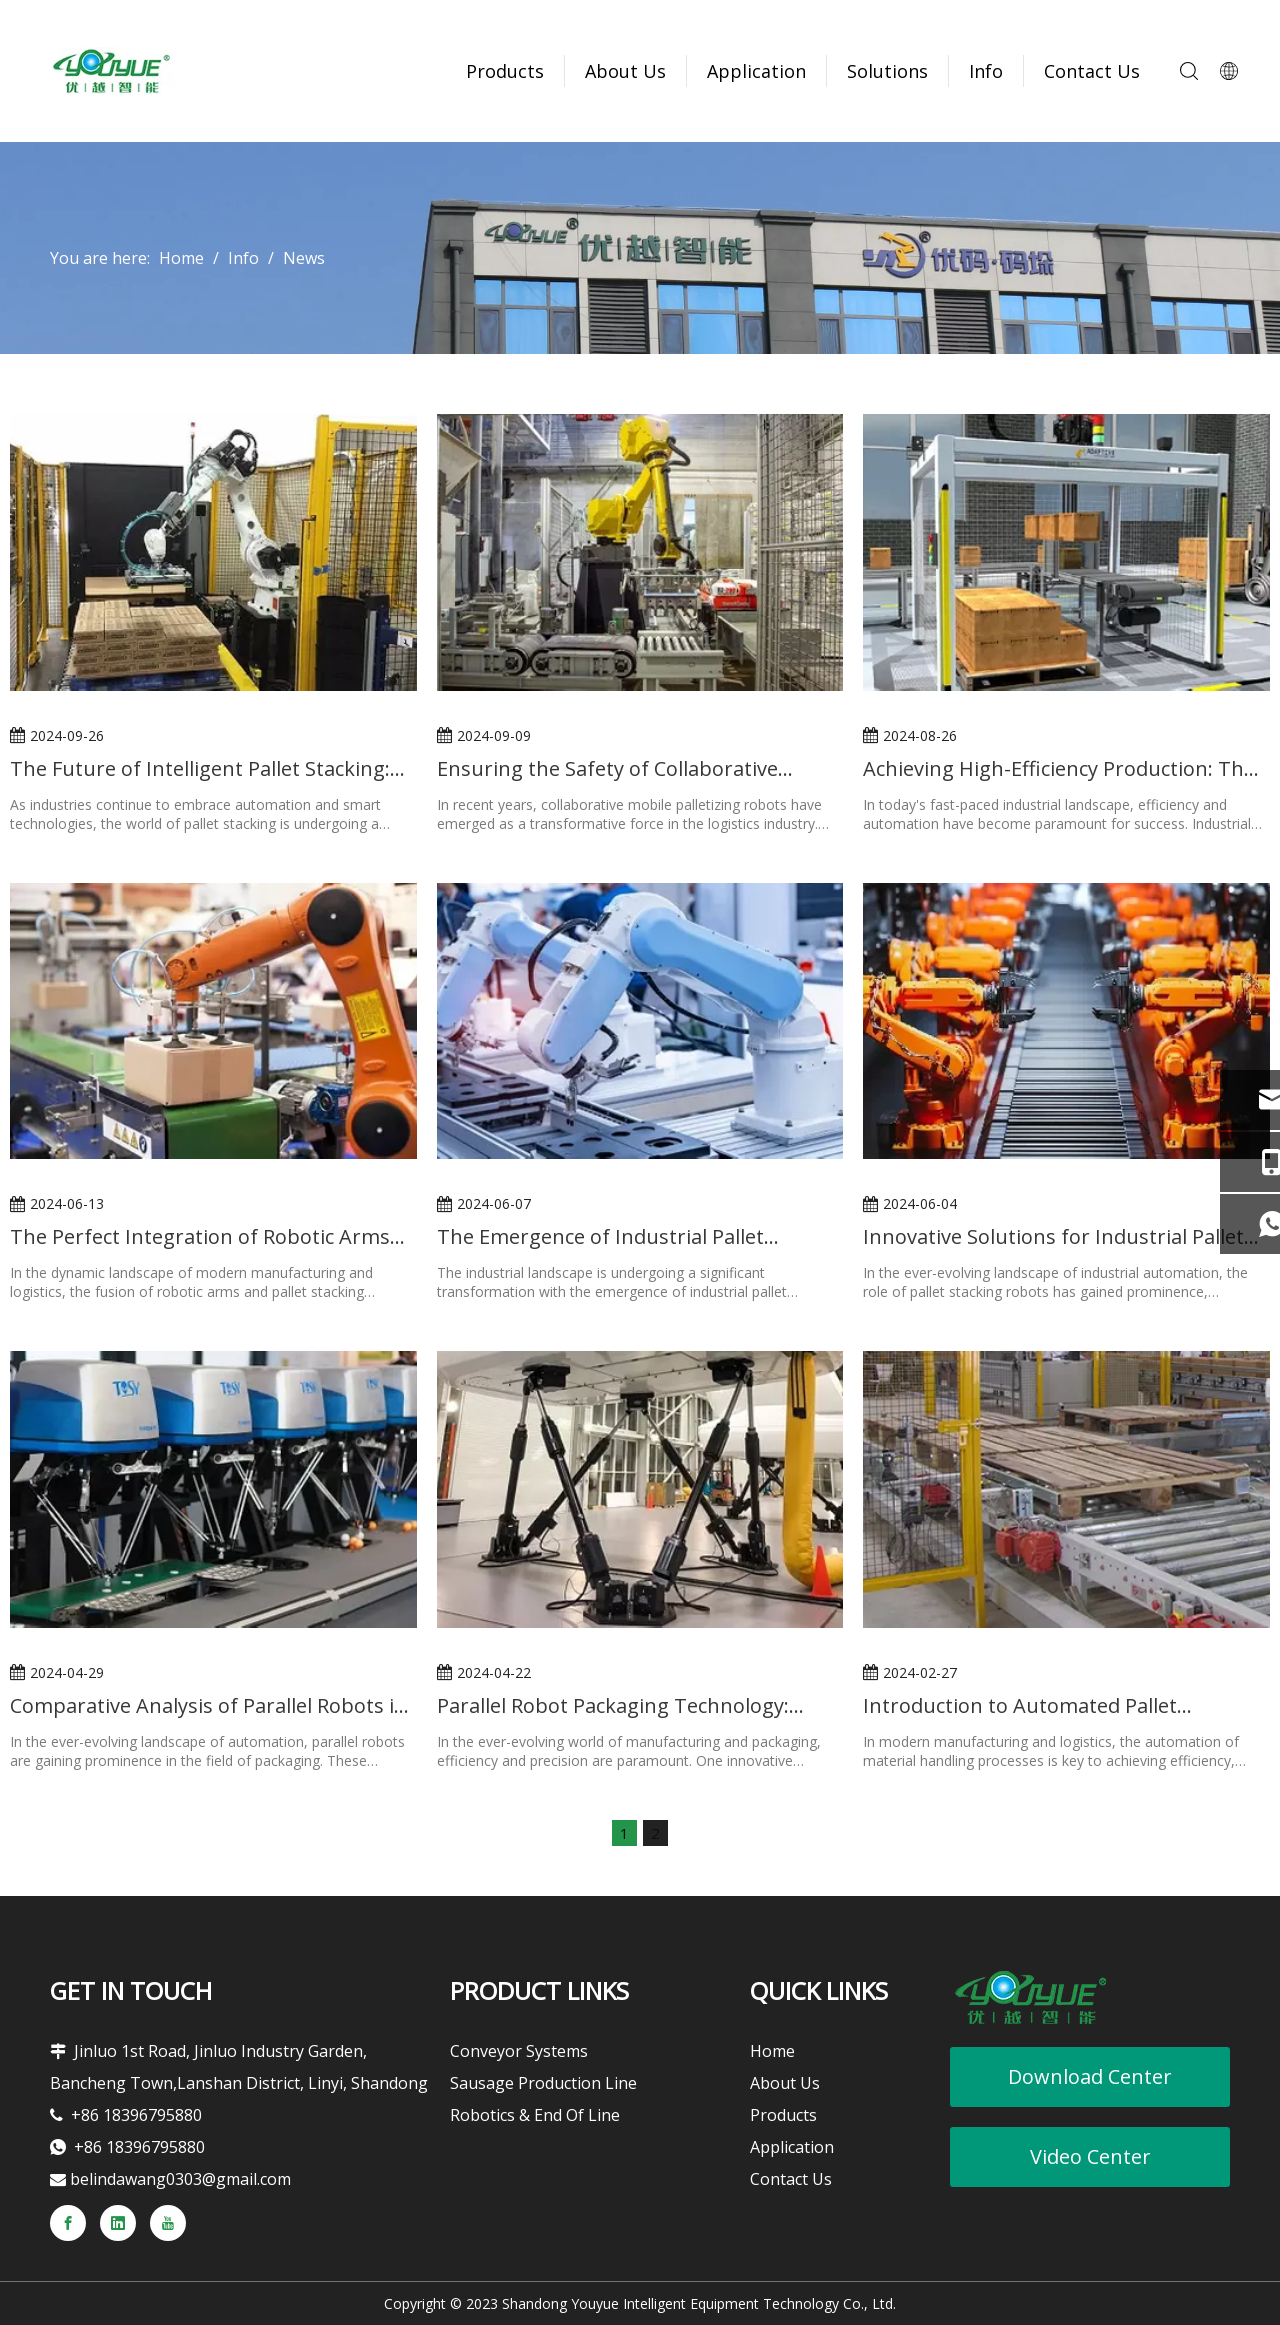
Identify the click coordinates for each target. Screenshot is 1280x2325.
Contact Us (1092, 71)
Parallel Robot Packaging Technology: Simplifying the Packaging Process (613, 1705)
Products (505, 71)
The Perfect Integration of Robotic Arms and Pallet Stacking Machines (200, 1236)
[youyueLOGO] (1030, 1997)
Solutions (887, 71)
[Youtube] (168, 2223)
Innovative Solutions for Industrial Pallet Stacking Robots (1053, 1236)
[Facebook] (68, 2223)
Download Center (1090, 2076)
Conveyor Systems (519, 2051)
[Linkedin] (118, 2223)
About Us (625, 71)
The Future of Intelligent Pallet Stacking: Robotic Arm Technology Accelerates (200, 768)
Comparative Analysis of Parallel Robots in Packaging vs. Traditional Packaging (208, 1705)
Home (772, 2051)
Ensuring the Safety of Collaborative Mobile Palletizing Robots (607, 768)
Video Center (1090, 2156)
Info (986, 71)
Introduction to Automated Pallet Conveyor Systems (1020, 1705)
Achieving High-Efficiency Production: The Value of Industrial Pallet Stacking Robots (1059, 768)
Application (756, 71)
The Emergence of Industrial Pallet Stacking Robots (600, 1236)
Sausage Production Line (543, 2083)
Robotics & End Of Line (535, 2115)
